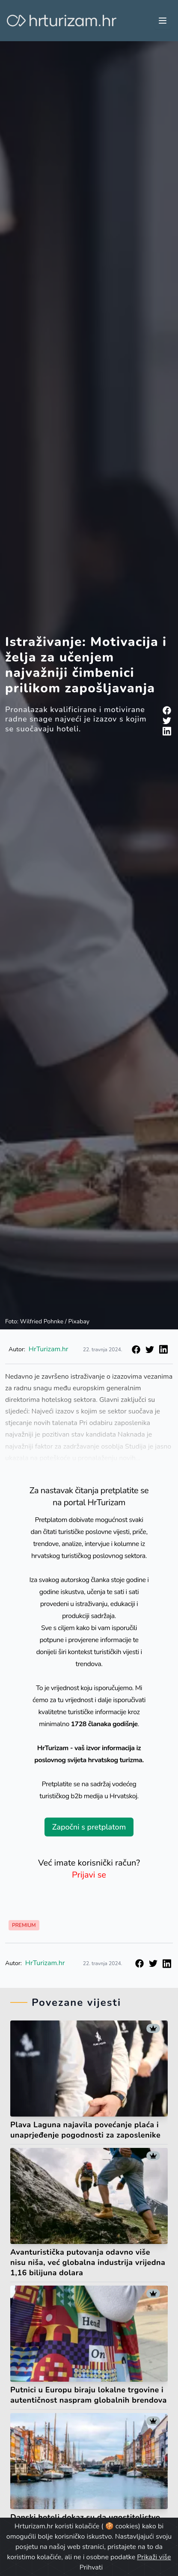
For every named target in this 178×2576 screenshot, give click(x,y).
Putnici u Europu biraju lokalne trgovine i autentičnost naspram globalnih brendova (88, 2395)
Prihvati (91, 2567)
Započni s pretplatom (89, 1827)
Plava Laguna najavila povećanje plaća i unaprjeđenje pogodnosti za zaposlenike (85, 2130)
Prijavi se (89, 1875)
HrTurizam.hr (48, 1349)
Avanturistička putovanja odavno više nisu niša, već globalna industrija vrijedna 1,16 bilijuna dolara (87, 2262)
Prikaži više (154, 2557)
